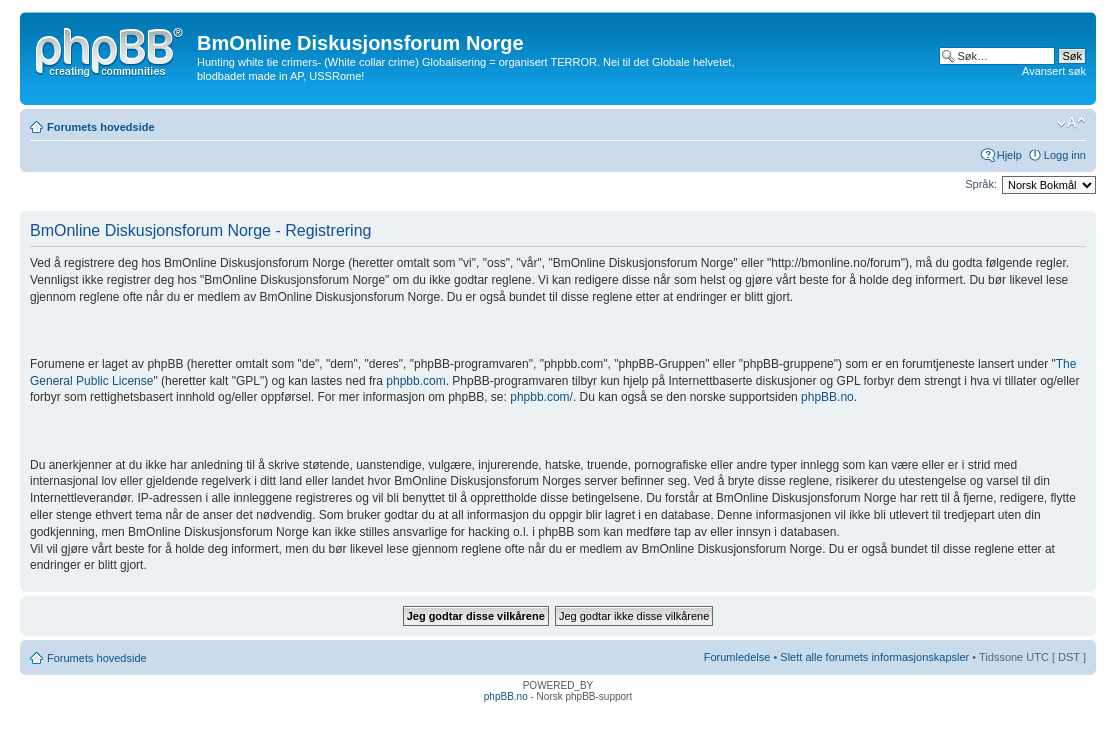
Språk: (981, 184)
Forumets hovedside (101, 127)
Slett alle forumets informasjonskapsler (874, 657)
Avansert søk (1054, 71)
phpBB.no (827, 397)
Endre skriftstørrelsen (1071, 123)
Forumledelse (737, 657)
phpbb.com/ (541, 397)
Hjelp (1009, 155)
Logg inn (1065, 155)
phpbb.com (415, 381)
